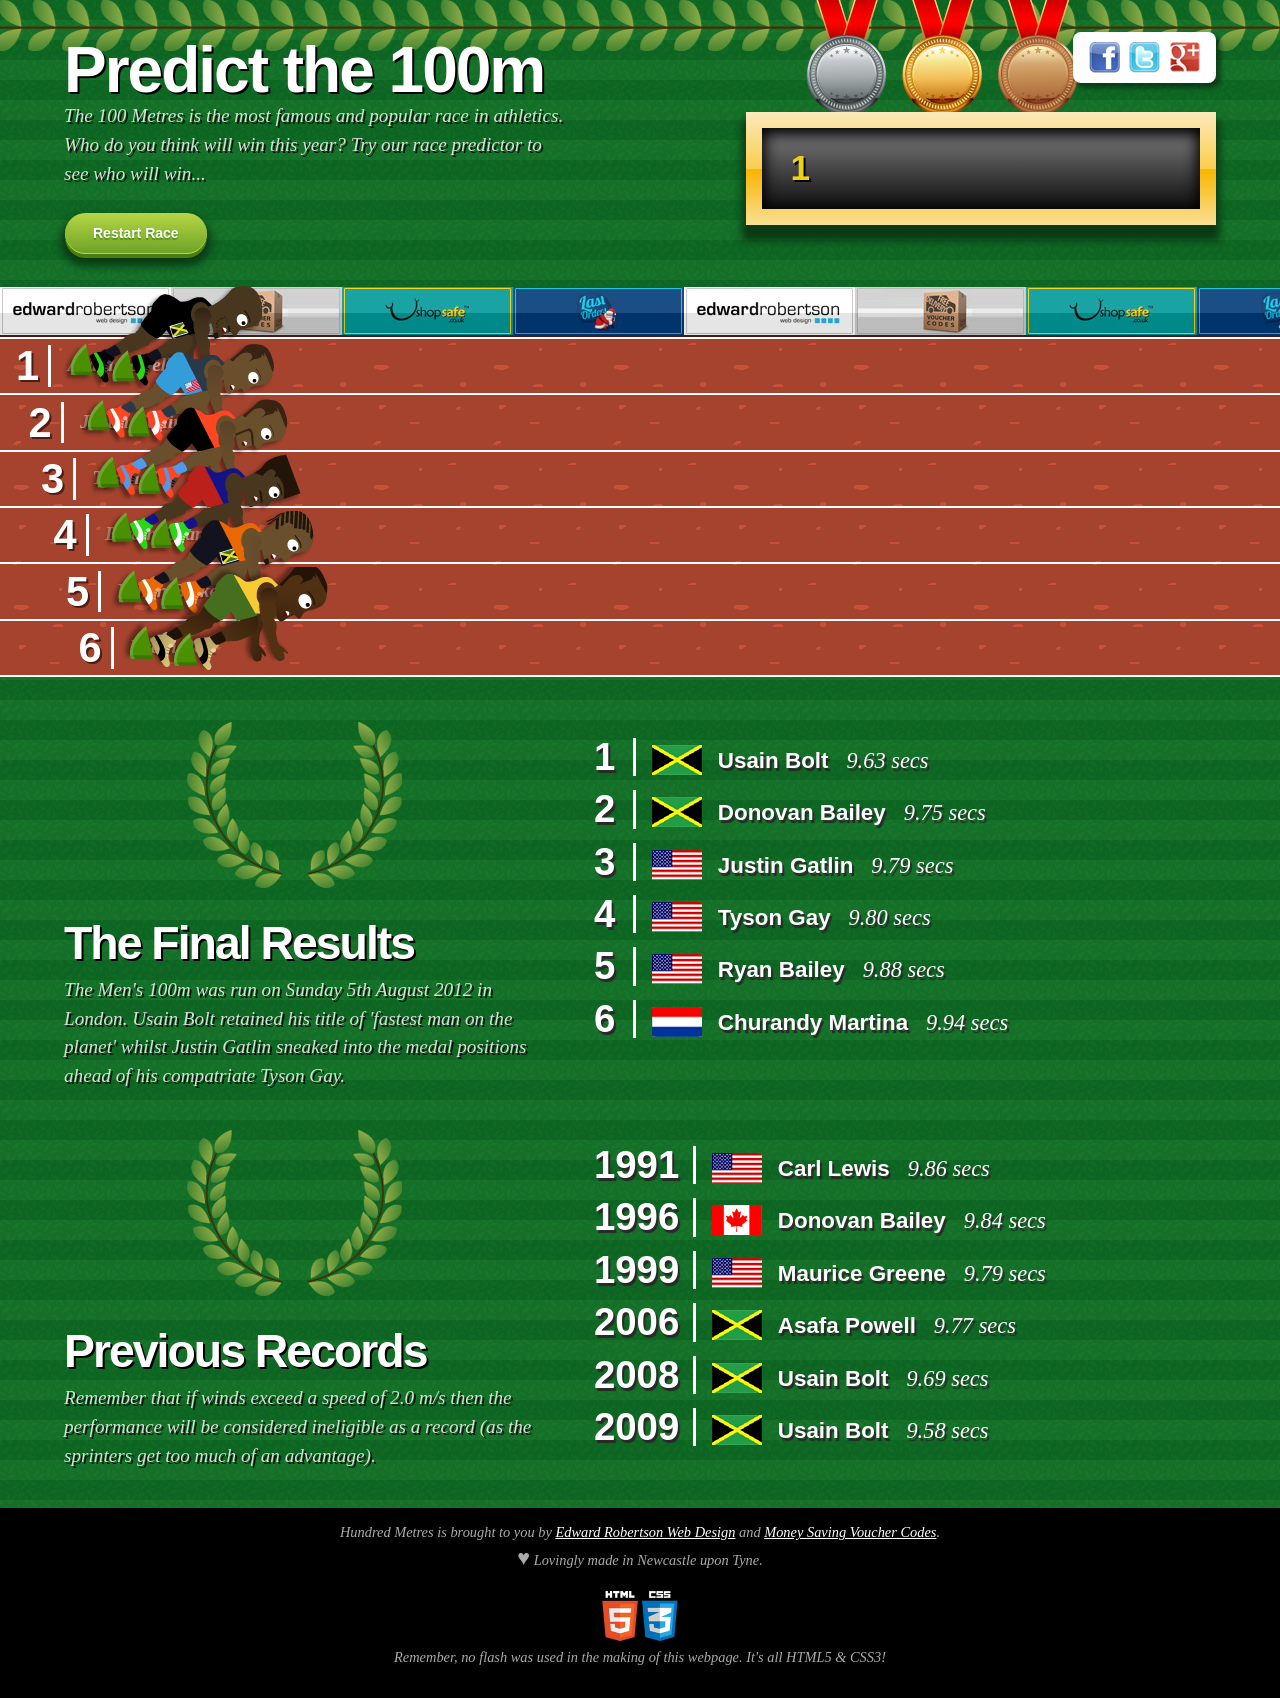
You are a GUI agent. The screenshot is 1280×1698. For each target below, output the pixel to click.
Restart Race (136, 233)
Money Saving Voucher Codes (850, 1532)
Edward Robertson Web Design (645, 1532)
